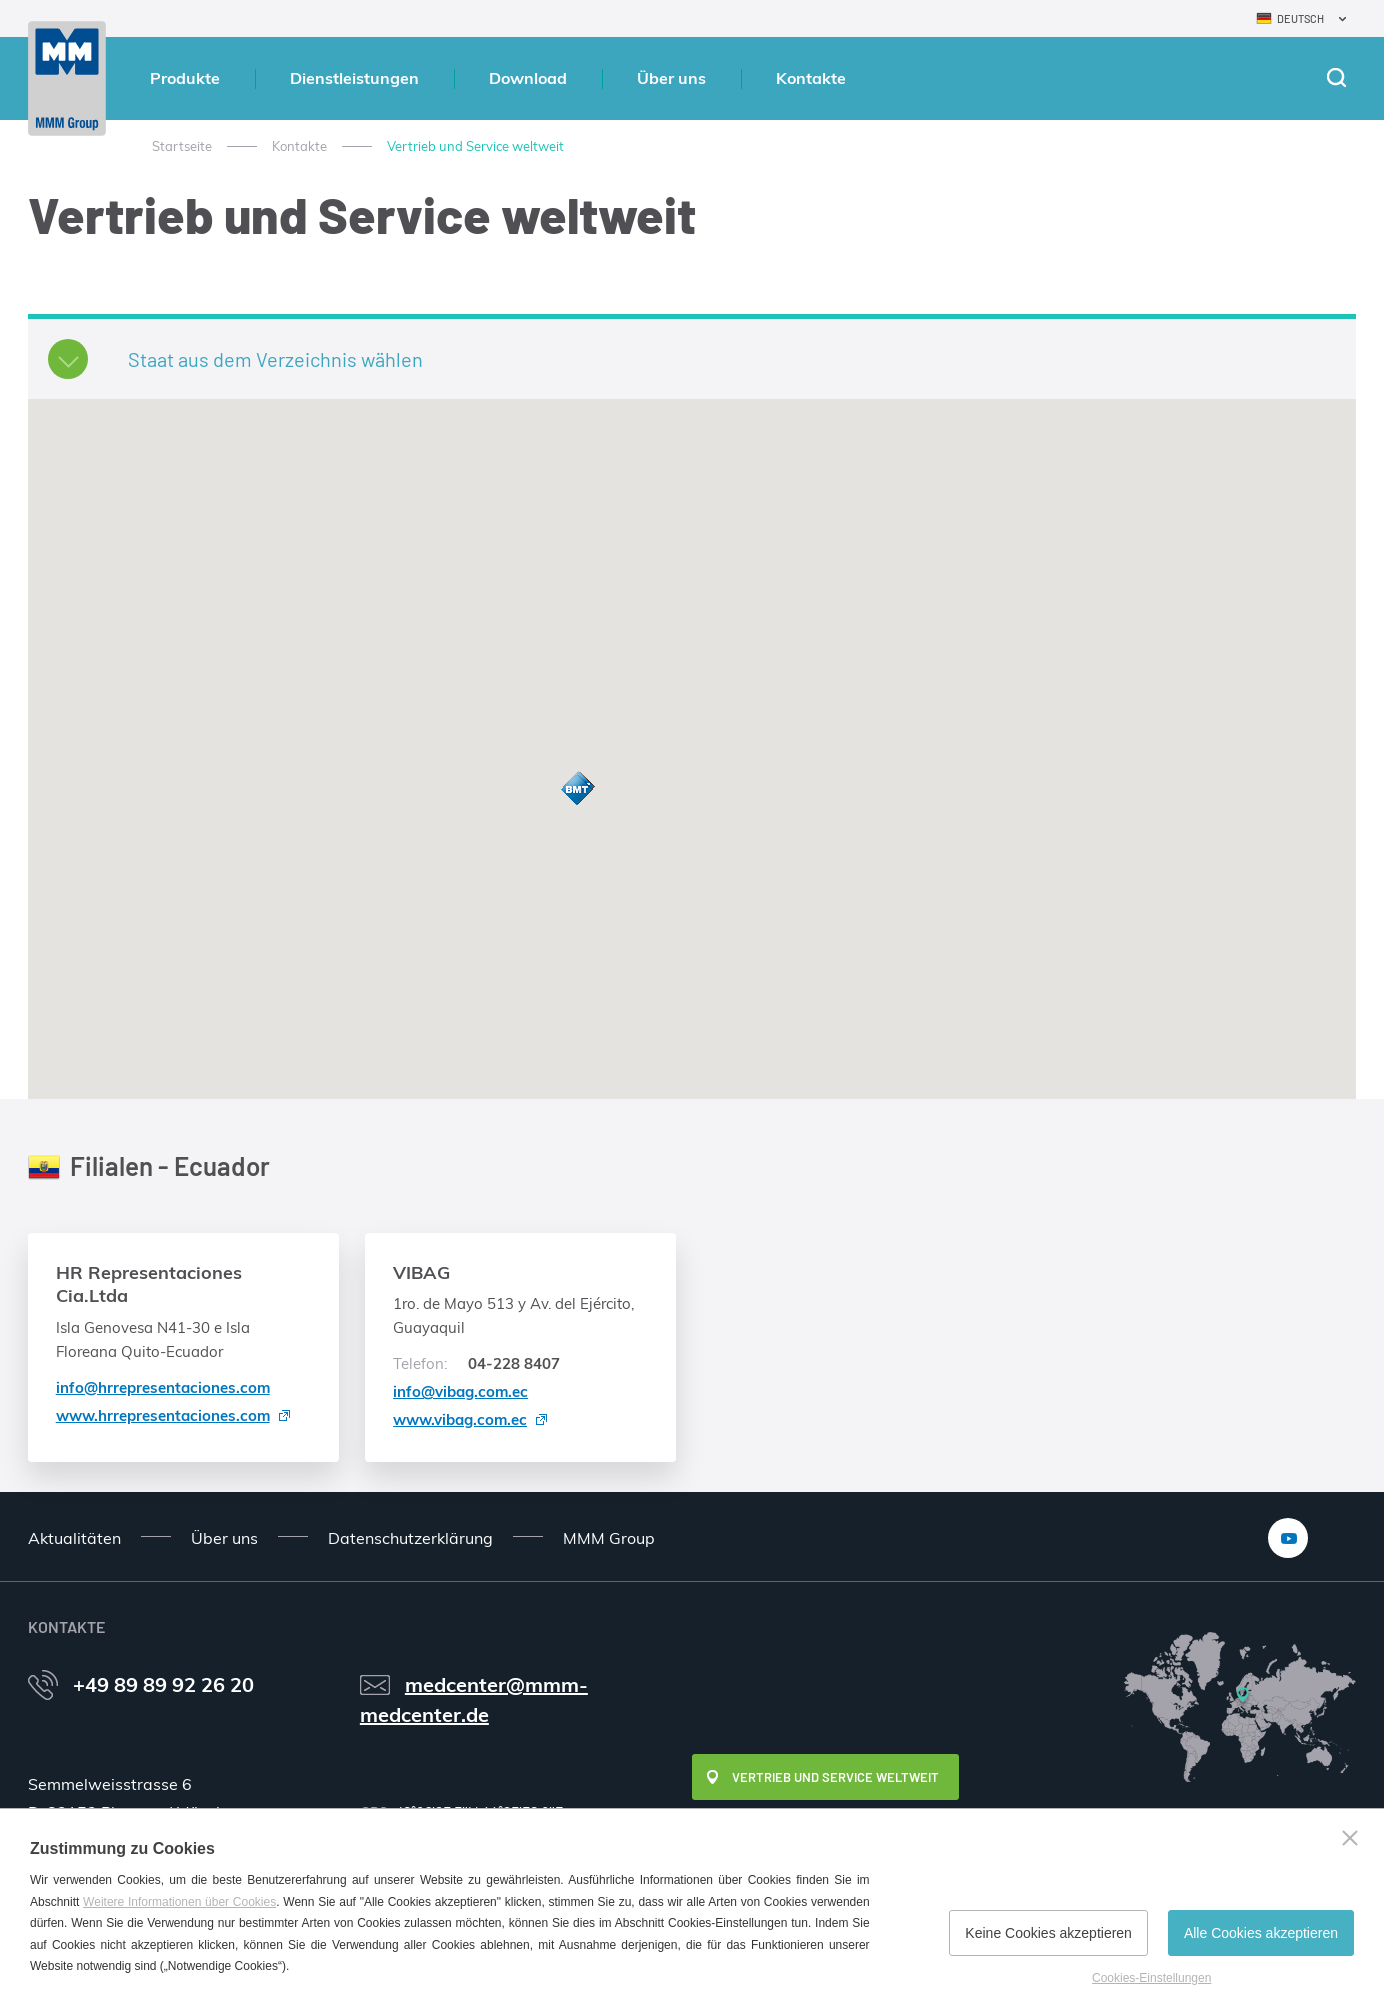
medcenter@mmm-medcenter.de (474, 1699)
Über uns (671, 78)
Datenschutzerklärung (410, 1538)
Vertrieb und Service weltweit (835, 1777)
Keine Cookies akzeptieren (1048, 1933)
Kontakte (811, 78)
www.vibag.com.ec (460, 1419)
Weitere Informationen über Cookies (179, 1902)
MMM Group (609, 1538)
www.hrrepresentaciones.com (163, 1415)
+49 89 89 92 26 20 (163, 1684)
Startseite (182, 146)
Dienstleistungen (354, 78)
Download (528, 78)
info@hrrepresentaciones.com (163, 1387)
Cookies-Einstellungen (1151, 1978)
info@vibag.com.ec (460, 1391)
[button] (577, 789)
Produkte (185, 78)
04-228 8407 (476, 1364)
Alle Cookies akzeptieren (1261, 1933)
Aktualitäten (74, 1538)
